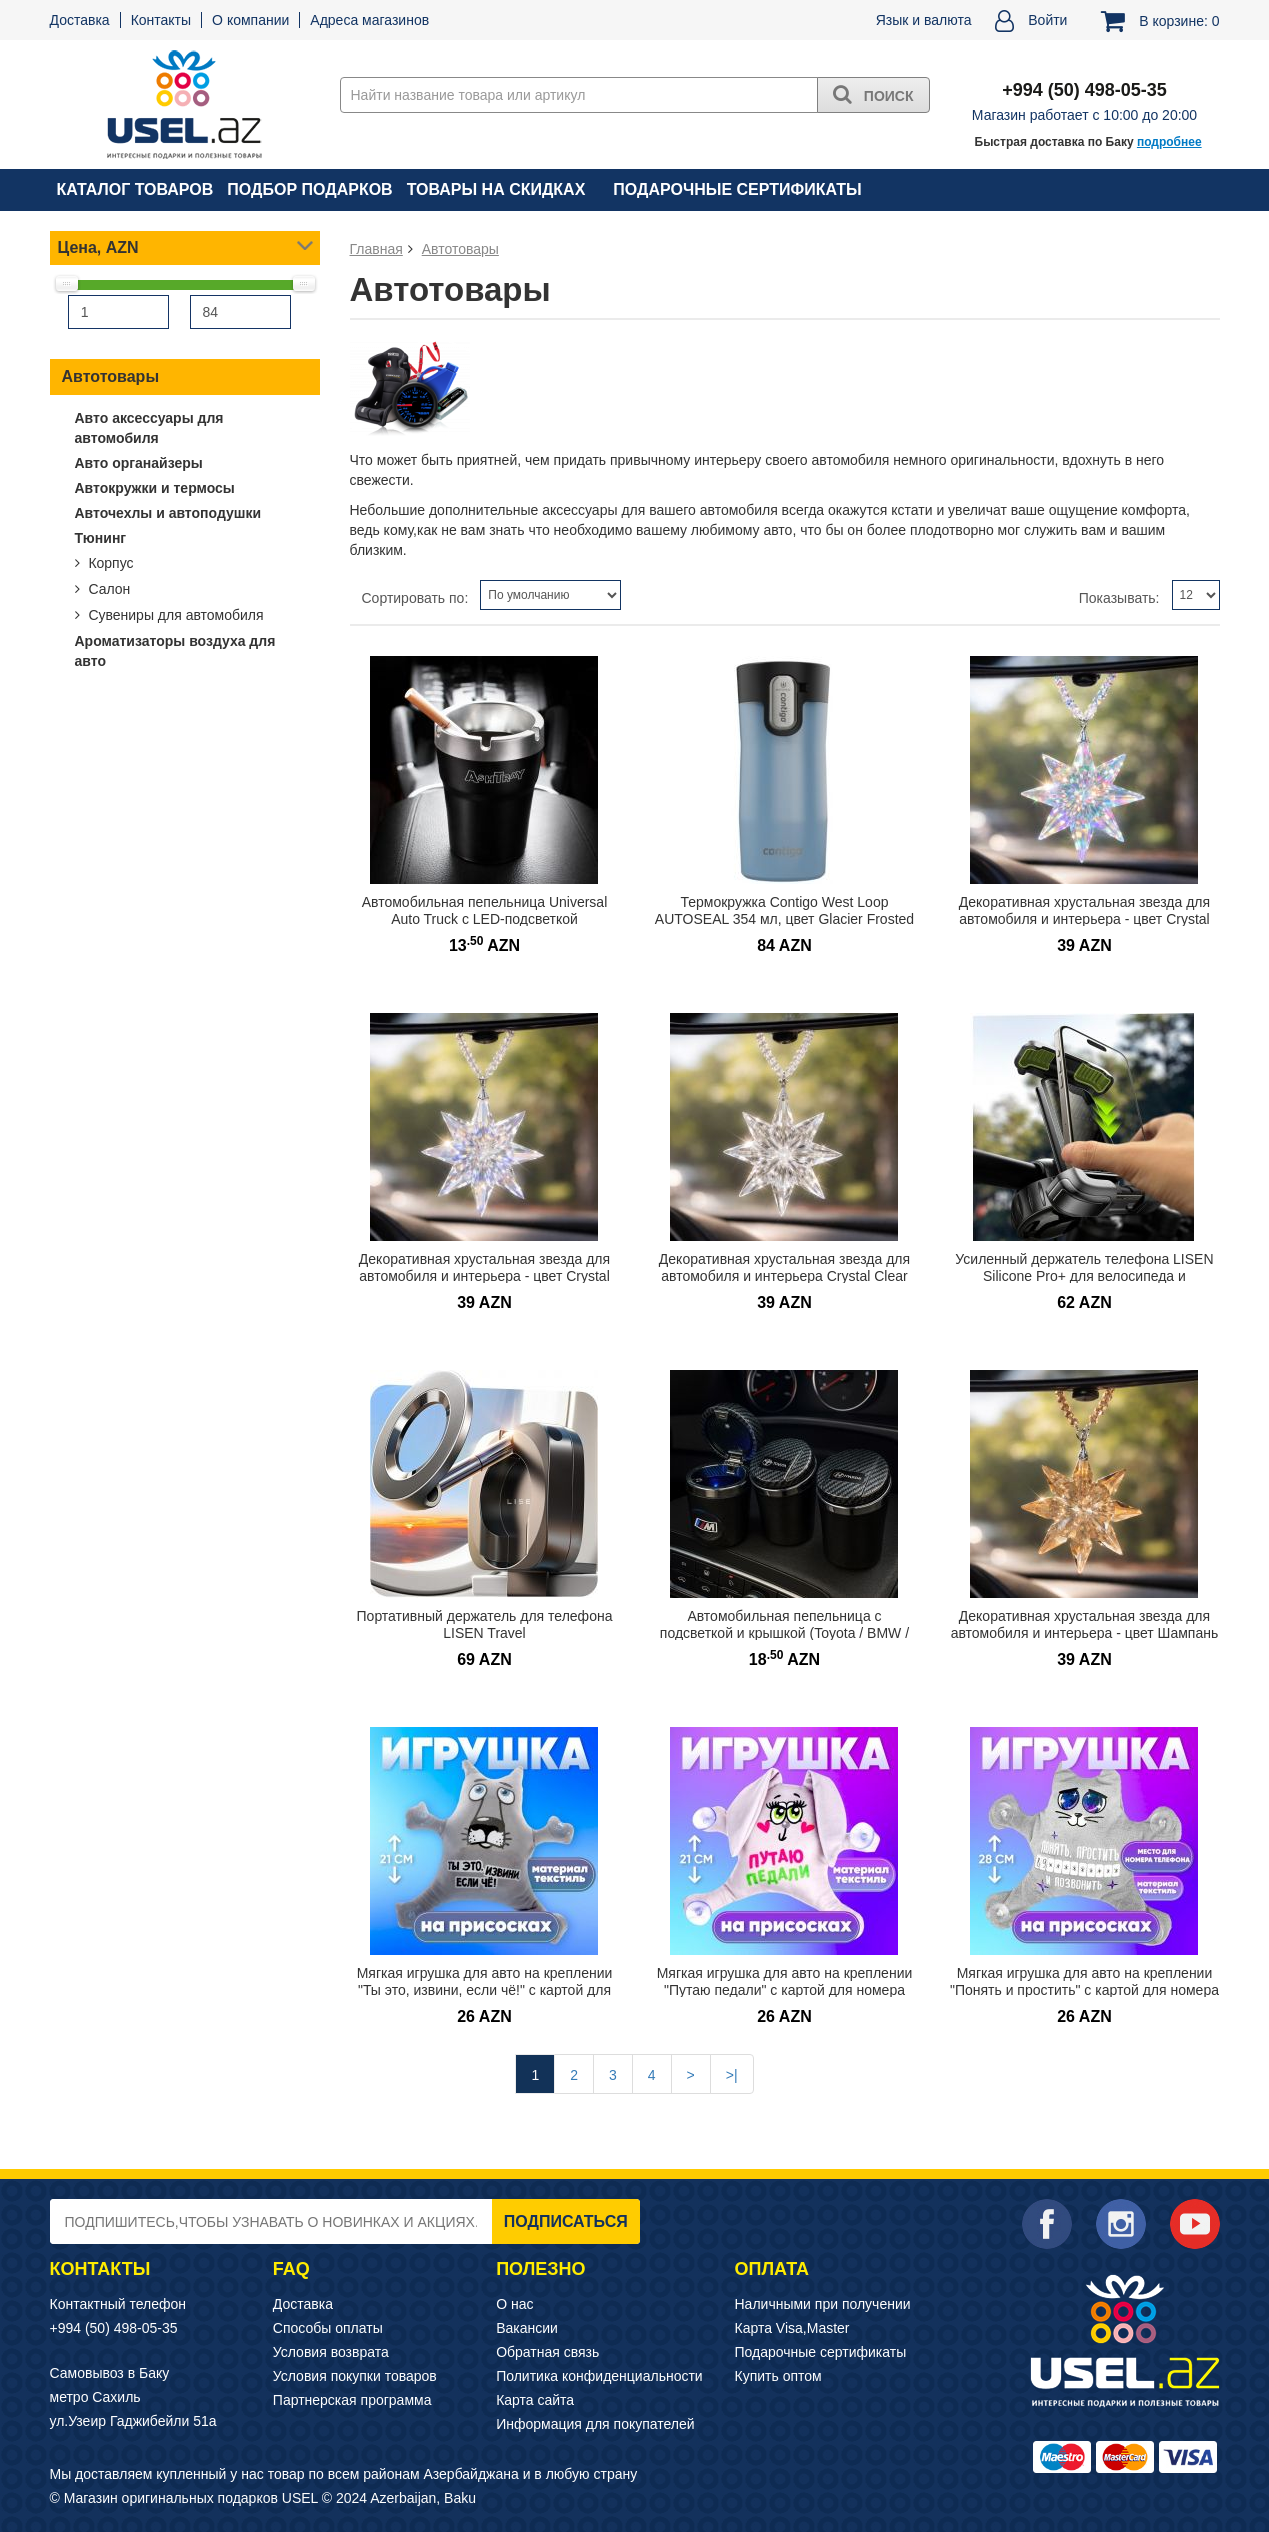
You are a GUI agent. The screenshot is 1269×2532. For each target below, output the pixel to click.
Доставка (80, 20)
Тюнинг (101, 538)
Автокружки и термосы (155, 488)
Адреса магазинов (369, 20)
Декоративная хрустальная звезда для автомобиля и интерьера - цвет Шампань (1085, 1624)
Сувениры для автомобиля (174, 615)
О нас (514, 2304)
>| (732, 2075)
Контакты (161, 20)
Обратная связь (547, 2352)
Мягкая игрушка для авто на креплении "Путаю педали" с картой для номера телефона (785, 1989)
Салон (108, 589)
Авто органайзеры (139, 463)
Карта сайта (535, 2400)
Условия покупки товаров (355, 2376)
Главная (376, 249)
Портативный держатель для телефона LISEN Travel (485, 1624)
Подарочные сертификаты (737, 189)
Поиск (873, 94)
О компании (250, 20)
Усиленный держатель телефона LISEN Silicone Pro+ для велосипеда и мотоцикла (1084, 1275)
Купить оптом (778, 2376)
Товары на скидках (496, 189)
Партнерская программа (352, 2400)
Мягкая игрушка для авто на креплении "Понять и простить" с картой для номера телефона (1084, 1989)
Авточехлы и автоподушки (168, 513)
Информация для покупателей (595, 2424)
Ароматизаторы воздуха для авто (175, 651)
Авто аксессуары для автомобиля (149, 428)
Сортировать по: (415, 598)
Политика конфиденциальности (599, 2376)
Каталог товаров (135, 189)
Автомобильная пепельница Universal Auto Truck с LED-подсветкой (485, 910)
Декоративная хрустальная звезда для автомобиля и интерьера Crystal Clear (784, 1267)
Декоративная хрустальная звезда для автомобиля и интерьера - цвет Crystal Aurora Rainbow (484, 1275)
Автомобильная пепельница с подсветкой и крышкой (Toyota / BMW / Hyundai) (784, 1632)
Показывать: (1119, 598)
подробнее (1169, 142)
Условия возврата (331, 2352)
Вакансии (527, 2328)
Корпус (109, 563)
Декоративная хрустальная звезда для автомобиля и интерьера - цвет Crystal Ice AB (1084, 918)
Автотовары (111, 376)
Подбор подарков (309, 189)
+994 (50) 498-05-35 (114, 2328)
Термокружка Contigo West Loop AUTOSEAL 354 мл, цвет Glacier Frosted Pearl (784, 918)
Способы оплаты (328, 2328)
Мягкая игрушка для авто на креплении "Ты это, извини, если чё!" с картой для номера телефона (485, 1989)
